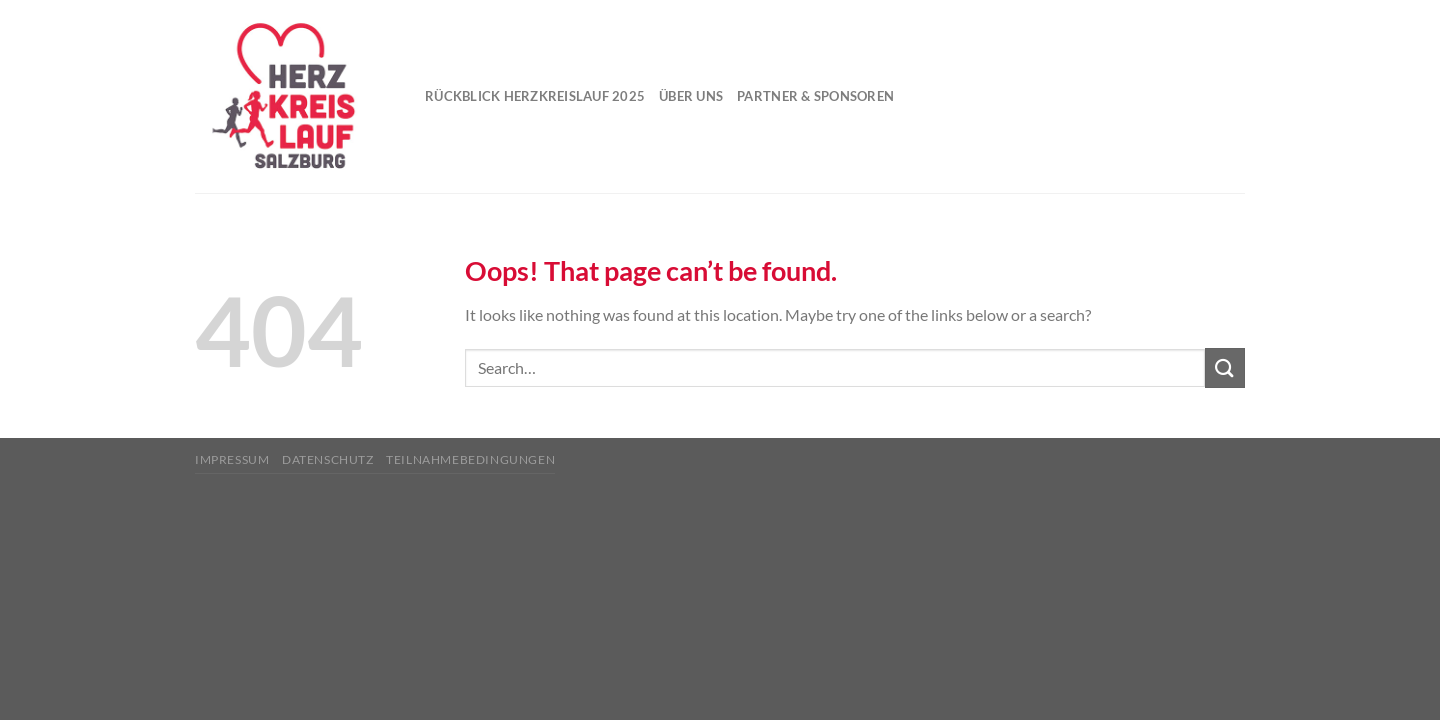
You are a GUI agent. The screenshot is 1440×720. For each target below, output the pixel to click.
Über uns (691, 96)
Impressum (232, 459)
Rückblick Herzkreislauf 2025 (535, 96)
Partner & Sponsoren (815, 96)
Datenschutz (328, 459)
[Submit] (1225, 367)
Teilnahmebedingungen (470, 459)
